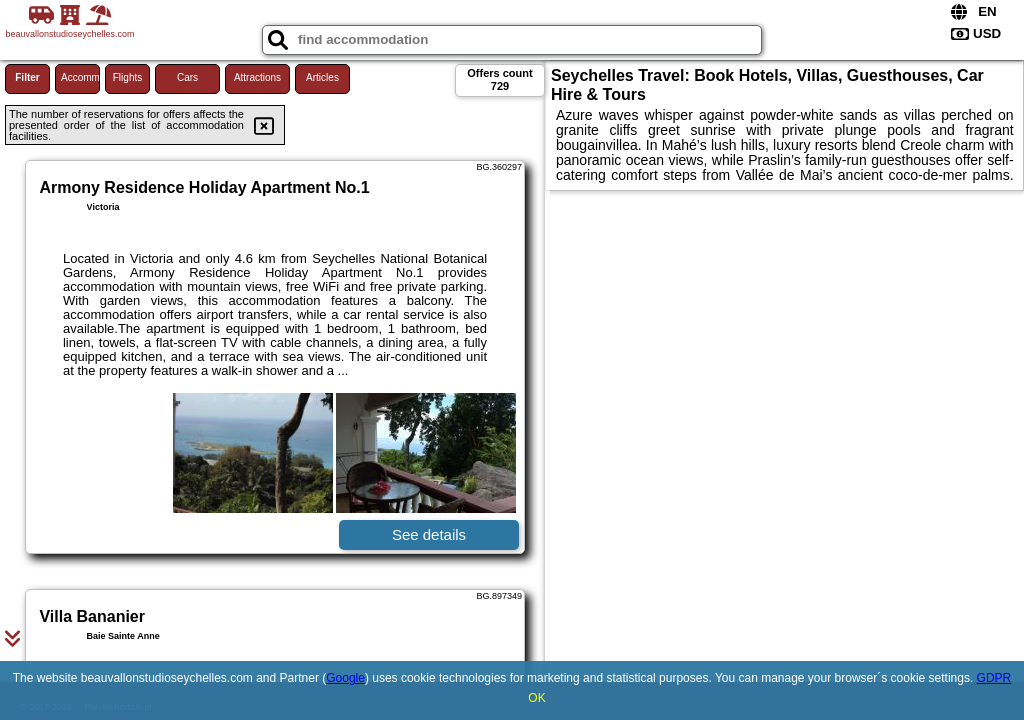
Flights (127, 77)
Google (345, 678)
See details (429, 534)
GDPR (994, 678)
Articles (322, 77)
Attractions (257, 77)
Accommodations (80, 77)
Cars (187, 77)
